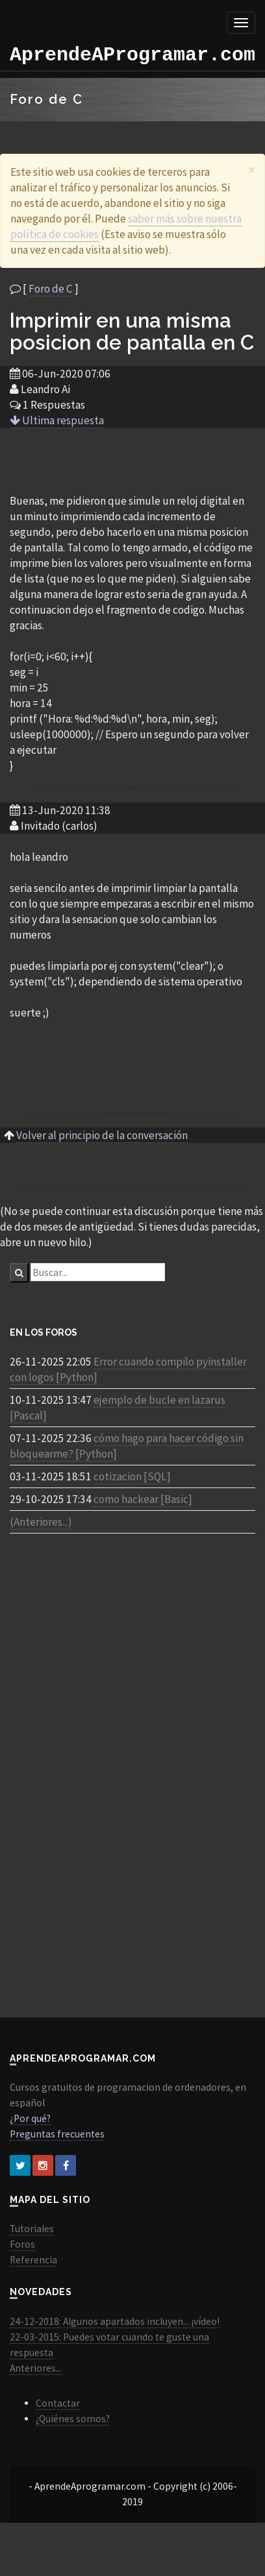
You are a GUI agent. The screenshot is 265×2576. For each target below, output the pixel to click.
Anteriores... (36, 2368)
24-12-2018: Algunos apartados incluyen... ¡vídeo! (115, 2321)
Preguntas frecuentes (57, 2134)
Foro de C (51, 289)
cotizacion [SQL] (132, 1476)
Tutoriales (32, 2228)
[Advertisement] (132, 460)
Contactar (58, 2403)
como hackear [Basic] (143, 1499)
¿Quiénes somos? (73, 2419)
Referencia (33, 2260)
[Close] (251, 169)
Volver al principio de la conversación (102, 1135)
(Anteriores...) (41, 1522)
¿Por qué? (30, 2118)
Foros (22, 2244)
